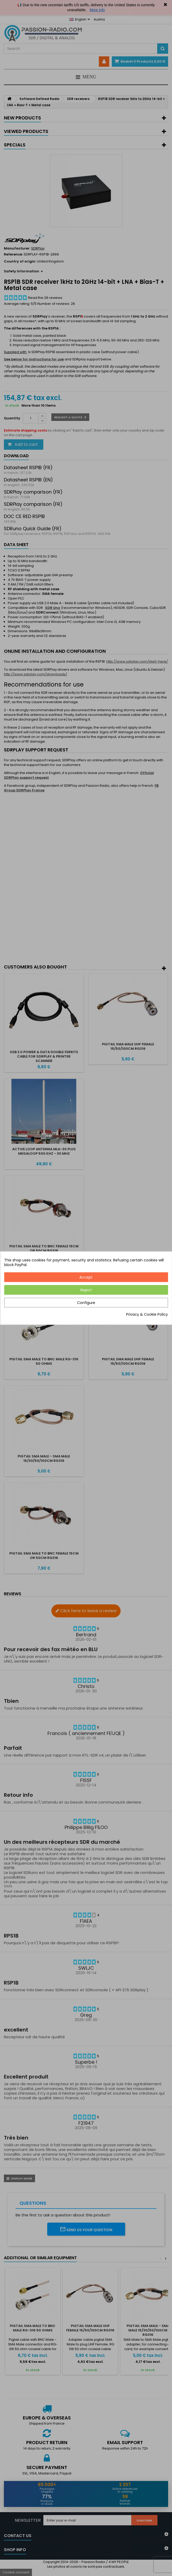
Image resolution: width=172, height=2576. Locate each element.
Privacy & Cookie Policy (147, 1314)
